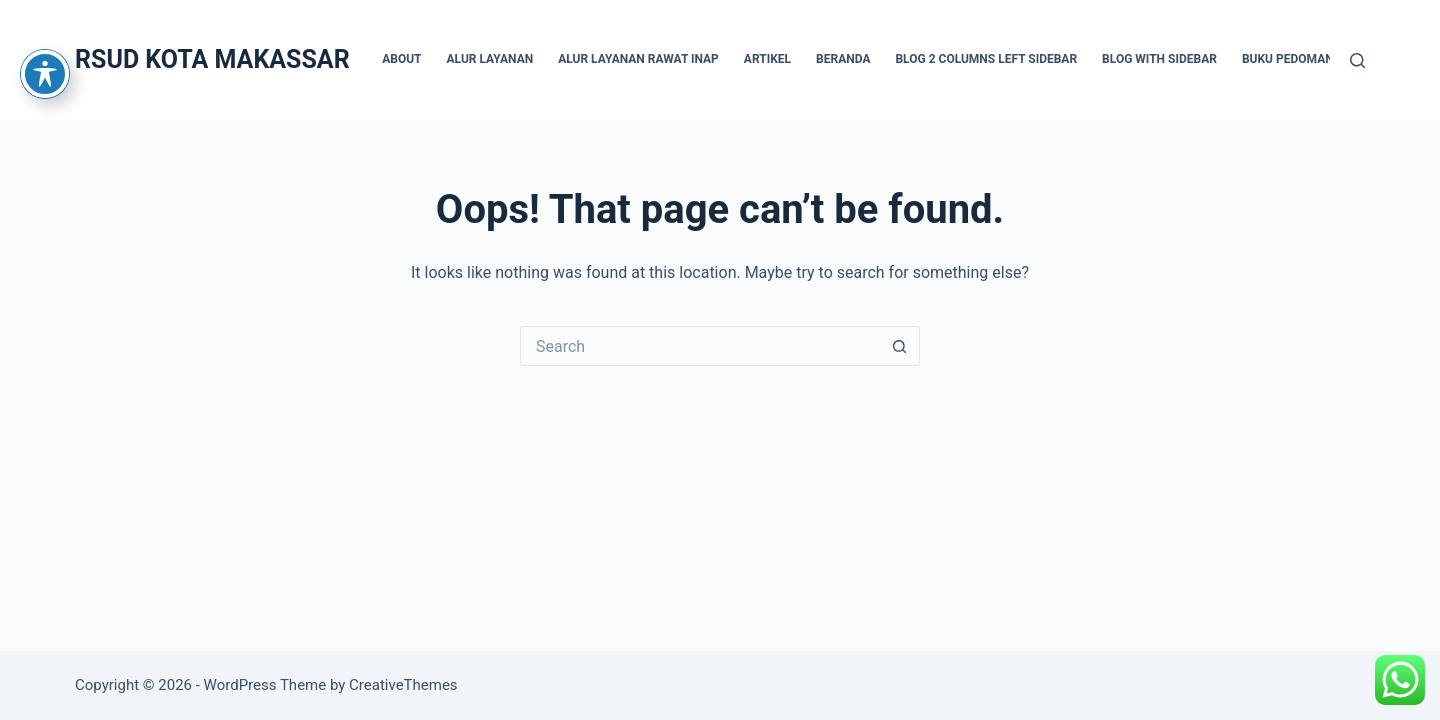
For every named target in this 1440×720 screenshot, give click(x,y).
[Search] (1357, 60)
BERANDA (843, 59)
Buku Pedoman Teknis (1310, 59)
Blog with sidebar (1159, 59)
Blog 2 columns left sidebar (986, 59)
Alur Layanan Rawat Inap (638, 59)
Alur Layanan (490, 59)
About (401, 59)
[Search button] (900, 346)
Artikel (767, 59)
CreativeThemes (403, 685)
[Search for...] (700, 346)
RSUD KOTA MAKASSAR (212, 59)
